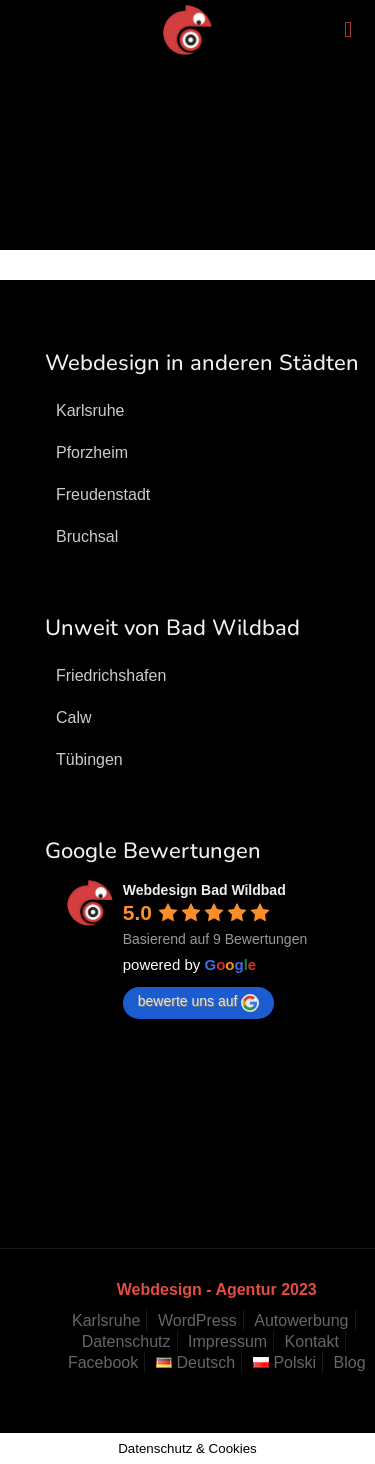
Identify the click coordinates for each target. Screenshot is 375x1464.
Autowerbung (301, 1320)
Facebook (103, 1362)
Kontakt (312, 1341)
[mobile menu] (348, 30)
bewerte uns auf (199, 1002)
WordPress (197, 1320)
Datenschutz (126, 1341)
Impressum (227, 1341)
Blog (350, 1362)
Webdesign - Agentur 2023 (217, 1289)
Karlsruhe (106, 1320)
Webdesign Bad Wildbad (204, 890)
